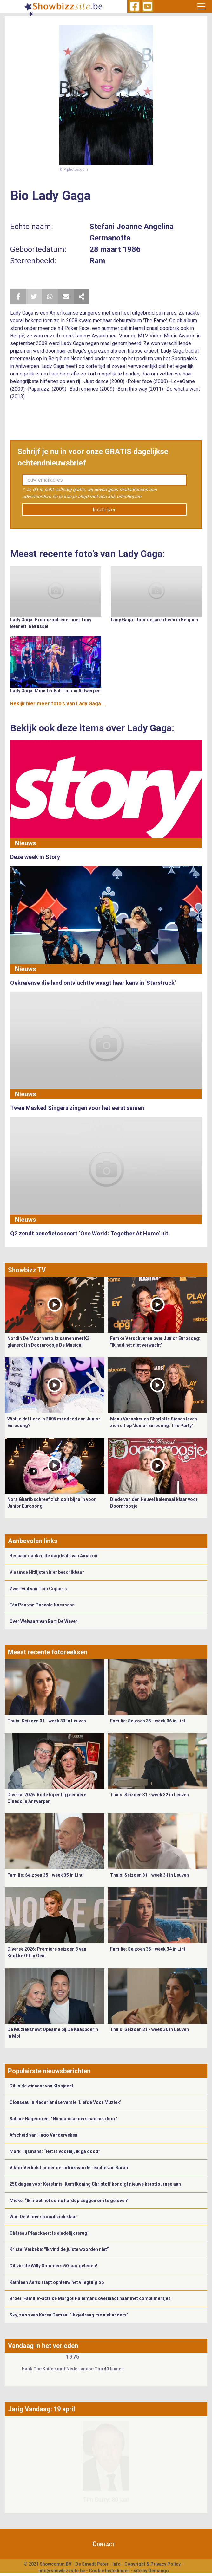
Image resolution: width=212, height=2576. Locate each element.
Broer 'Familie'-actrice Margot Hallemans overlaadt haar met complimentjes (90, 2298)
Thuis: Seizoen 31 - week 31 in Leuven (149, 1875)
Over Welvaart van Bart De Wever (43, 1621)
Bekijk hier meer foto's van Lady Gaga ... (58, 704)
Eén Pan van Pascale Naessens (42, 1604)
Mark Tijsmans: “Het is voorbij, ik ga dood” (55, 2151)
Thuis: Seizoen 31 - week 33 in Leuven (46, 1720)
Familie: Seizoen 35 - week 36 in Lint (147, 1720)
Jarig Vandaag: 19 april (41, 2409)
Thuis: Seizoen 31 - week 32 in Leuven (149, 1794)
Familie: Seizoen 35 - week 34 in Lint (147, 1948)
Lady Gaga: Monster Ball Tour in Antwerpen (55, 690)
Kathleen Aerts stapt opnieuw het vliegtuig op (57, 2282)
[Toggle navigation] (201, 6)
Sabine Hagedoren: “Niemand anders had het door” (63, 2118)
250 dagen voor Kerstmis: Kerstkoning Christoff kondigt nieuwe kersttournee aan (95, 2184)
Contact (103, 2544)
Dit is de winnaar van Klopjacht (41, 2085)
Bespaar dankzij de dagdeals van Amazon (53, 1555)
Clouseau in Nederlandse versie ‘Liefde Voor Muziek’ (65, 2102)
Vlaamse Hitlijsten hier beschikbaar (47, 1572)
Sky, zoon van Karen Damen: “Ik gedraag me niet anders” (69, 2314)
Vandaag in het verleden (43, 2345)
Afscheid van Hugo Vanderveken (43, 2134)
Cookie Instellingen (109, 2570)
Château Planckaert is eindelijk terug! (49, 2233)
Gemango (158, 2570)
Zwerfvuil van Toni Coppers (38, 1588)
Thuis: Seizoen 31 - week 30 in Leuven (149, 2029)
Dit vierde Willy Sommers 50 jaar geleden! (53, 2265)
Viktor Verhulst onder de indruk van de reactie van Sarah (69, 2167)
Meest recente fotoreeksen (47, 1652)
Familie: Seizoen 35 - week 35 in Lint (45, 1875)
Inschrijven (104, 510)
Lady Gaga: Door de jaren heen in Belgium (154, 619)
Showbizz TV (27, 1270)
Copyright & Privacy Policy (152, 2563)
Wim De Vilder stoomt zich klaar (43, 2216)
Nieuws (25, 843)
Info (116, 2563)
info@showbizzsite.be (61, 2570)
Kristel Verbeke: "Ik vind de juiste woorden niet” (59, 2249)
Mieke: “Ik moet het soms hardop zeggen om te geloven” (69, 2200)
